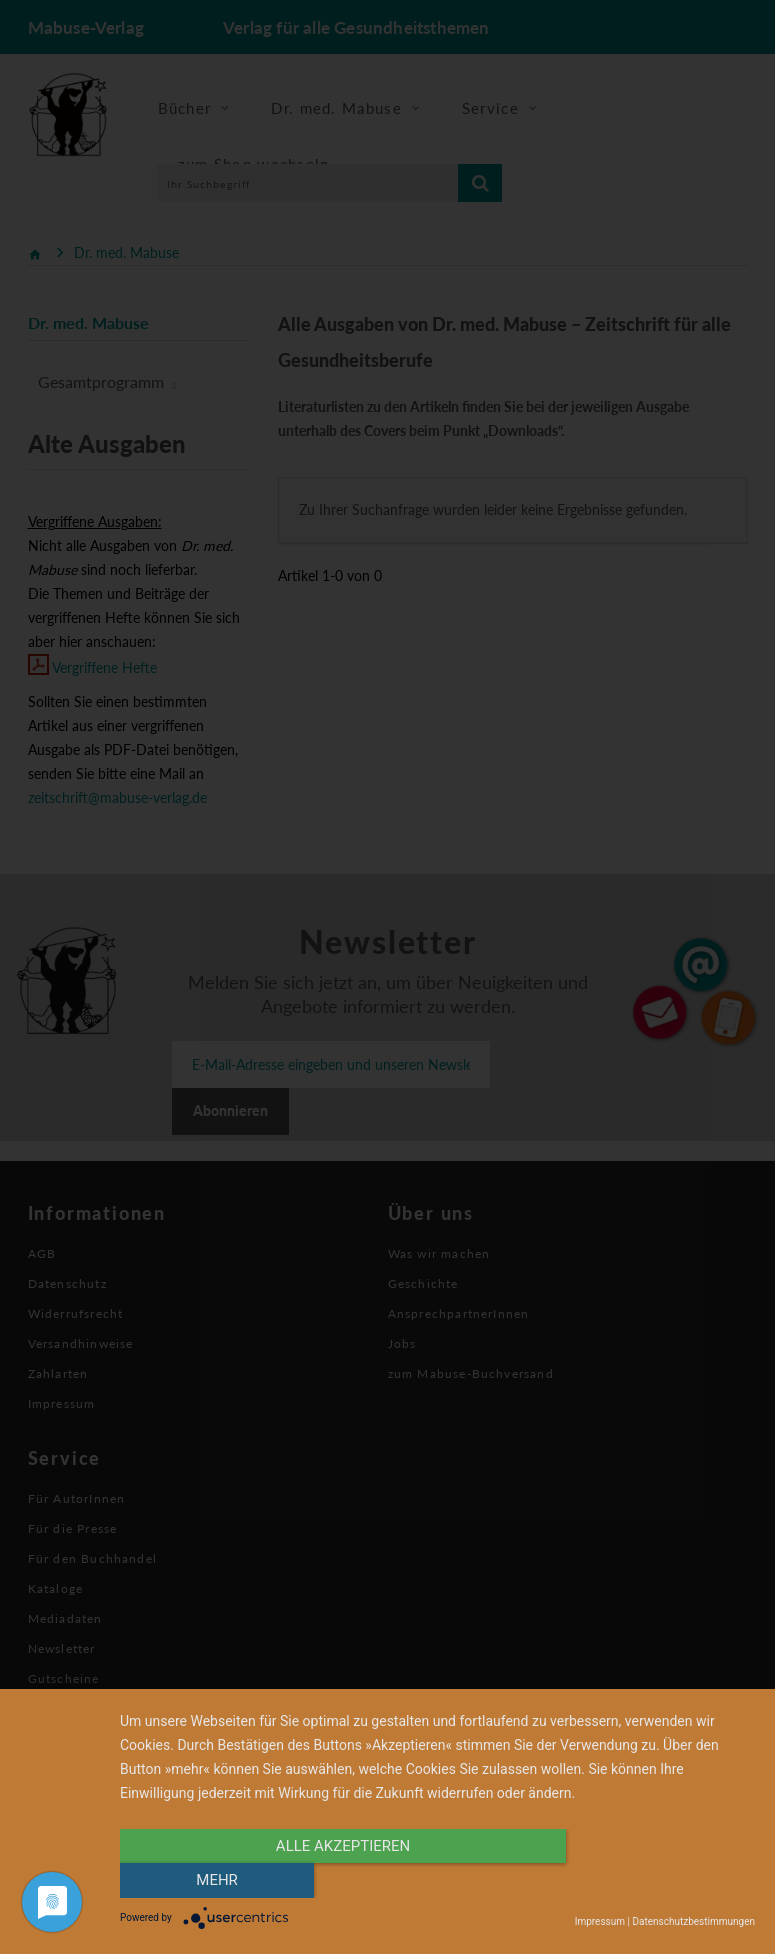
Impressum (600, 1921)
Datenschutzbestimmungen (693, 1921)
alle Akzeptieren (342, 1881)
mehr (660, 1881)
